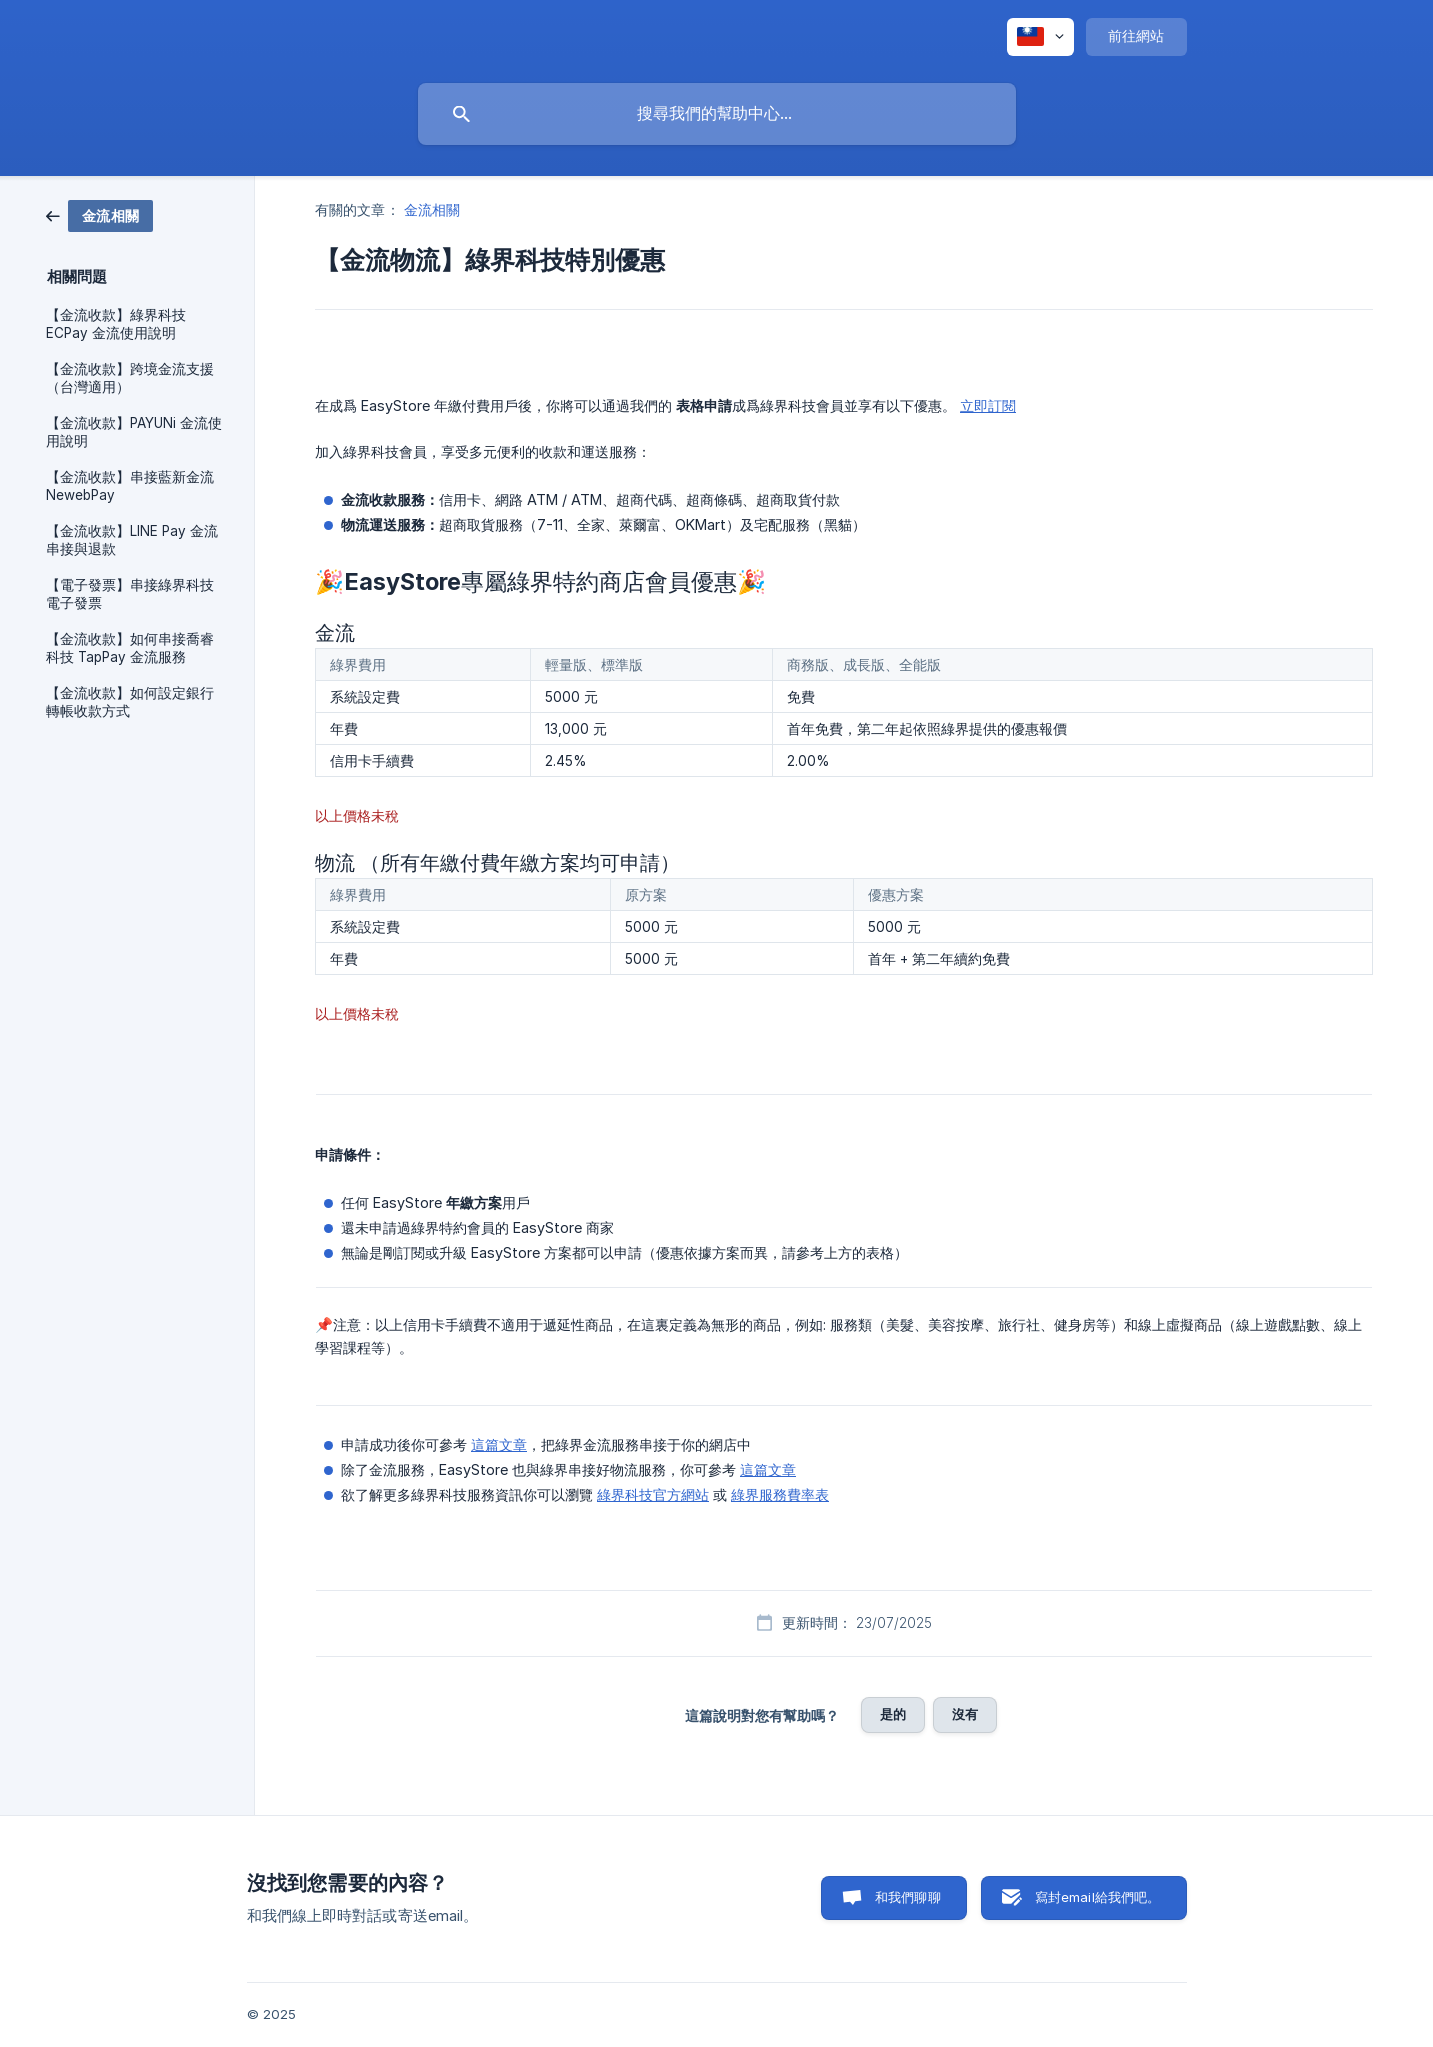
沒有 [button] (965, 1714)
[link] (99, 214)
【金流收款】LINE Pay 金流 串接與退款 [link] (132, 540)
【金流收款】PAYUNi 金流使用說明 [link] (134, 432)
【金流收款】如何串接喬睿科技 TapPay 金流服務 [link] (130, 648)
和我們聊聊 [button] (908, 1897)
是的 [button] (893, 1714)
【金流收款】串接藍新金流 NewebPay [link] (130, 486)
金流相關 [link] (432, 209)
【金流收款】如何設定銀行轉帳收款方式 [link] (130, 702)
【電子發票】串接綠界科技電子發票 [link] (130, 594)
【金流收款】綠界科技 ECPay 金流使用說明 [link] (116, 324)
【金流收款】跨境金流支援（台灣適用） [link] (130, 378)
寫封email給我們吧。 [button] (1098, 1897)
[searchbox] (717, 114)
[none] (1040, 37)
